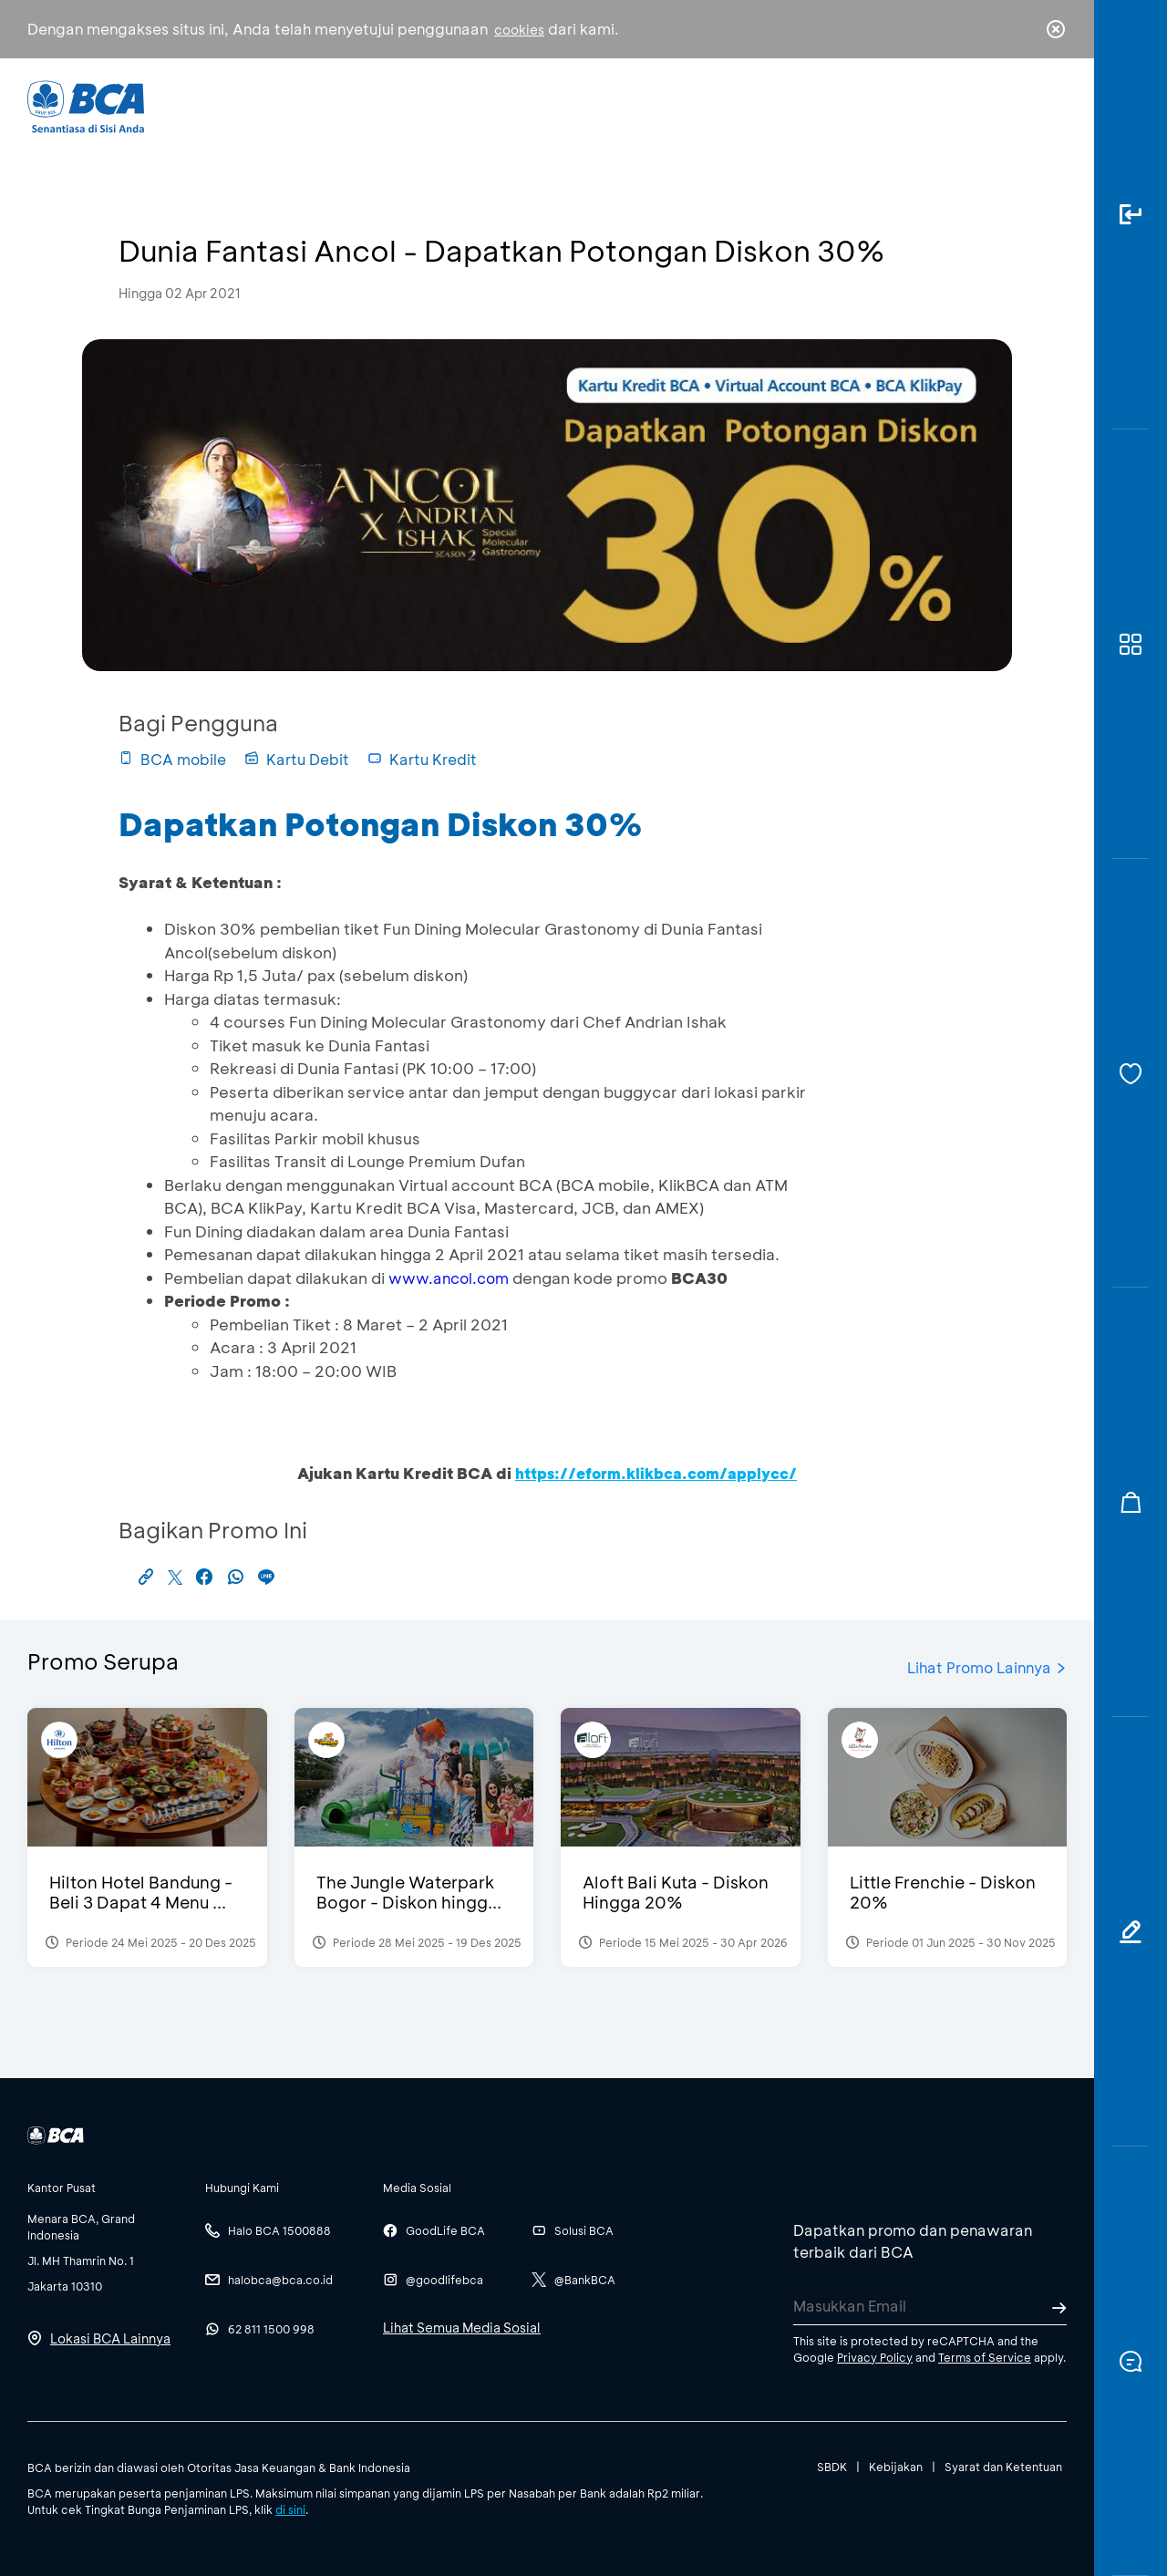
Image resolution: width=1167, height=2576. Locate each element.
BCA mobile (172, 759)
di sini (290, 2509)
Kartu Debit (296, 759)
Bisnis (536, 105)
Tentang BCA (661, 105)
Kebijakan (896, 2466)
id (1018, 106)
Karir (783, 105)
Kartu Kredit (422, 759)
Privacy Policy (875, 2357)
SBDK (832, 2466)
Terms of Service (984, 2357)
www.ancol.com (448, 1278)
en (1050, 106)
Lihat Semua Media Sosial (462, 2327)
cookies (519, 29)
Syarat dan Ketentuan (1003, 2466)
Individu (431, 105)
